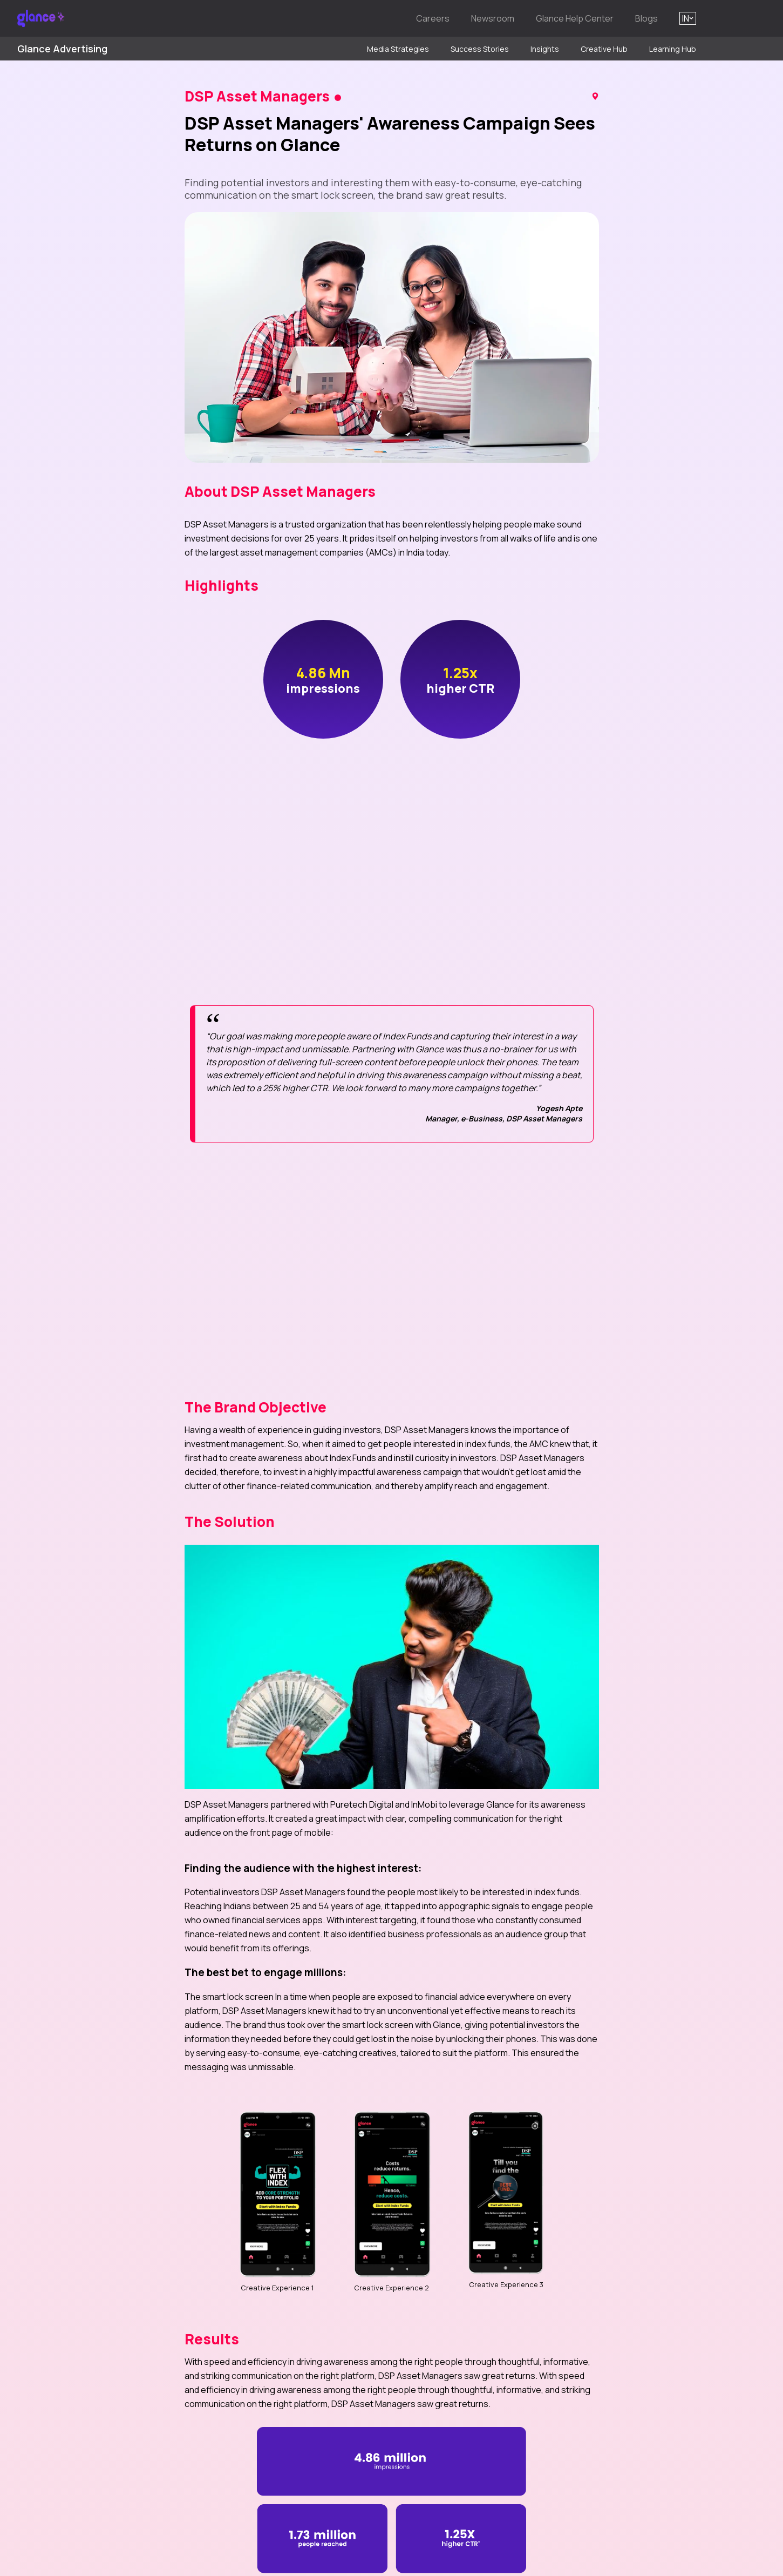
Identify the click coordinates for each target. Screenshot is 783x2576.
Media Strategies (398, 49)
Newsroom (492, 18)
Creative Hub (604, 49)
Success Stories (480, 49)
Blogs (646, 18)
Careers (433, 18)
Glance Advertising (62, 48)
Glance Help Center (575, 18)
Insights (544, 49)
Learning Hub (672, 49)
